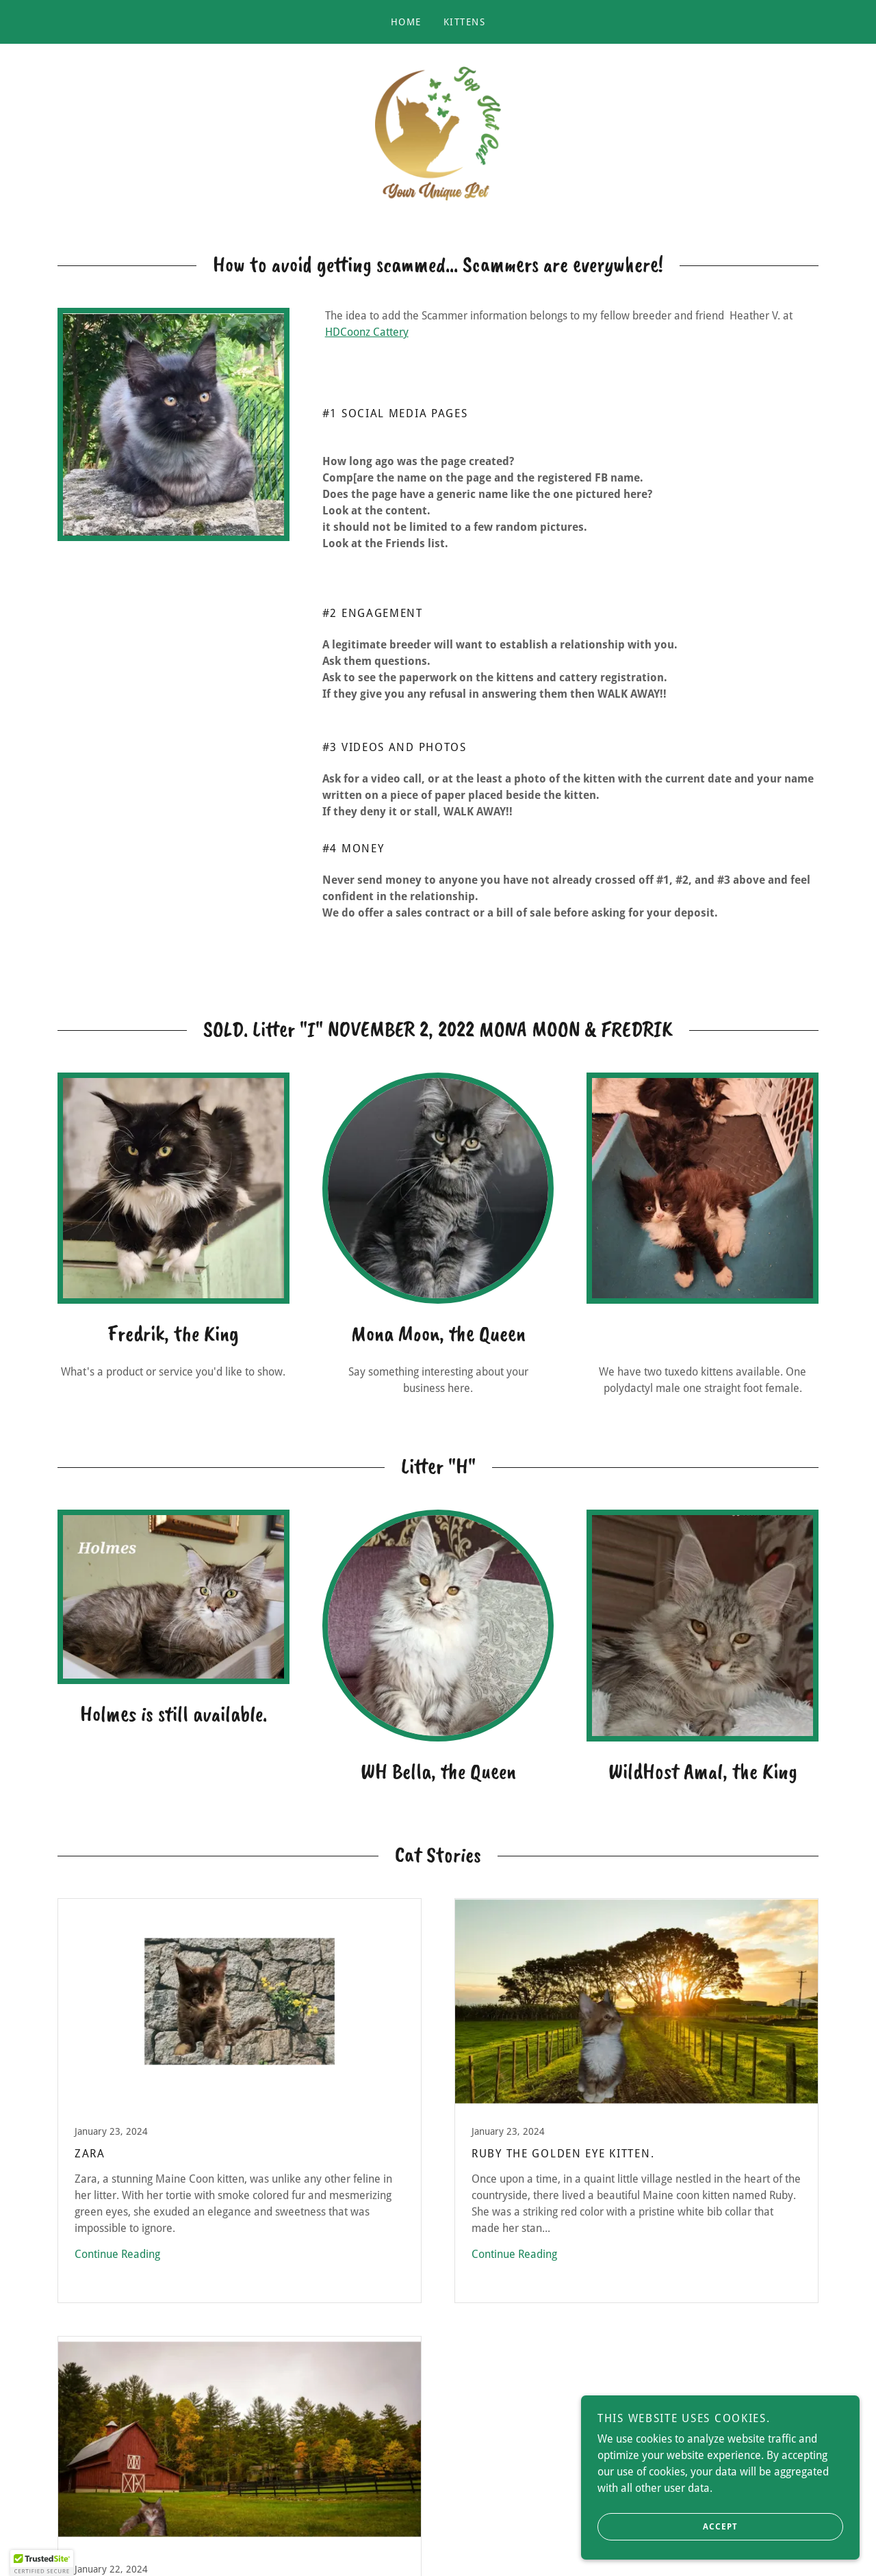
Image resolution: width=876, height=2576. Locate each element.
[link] (438, 137)
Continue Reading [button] (117, 2264)
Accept (671, 2526)
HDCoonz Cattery (367, 343)
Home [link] (406, 21)
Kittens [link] (464, 21)
